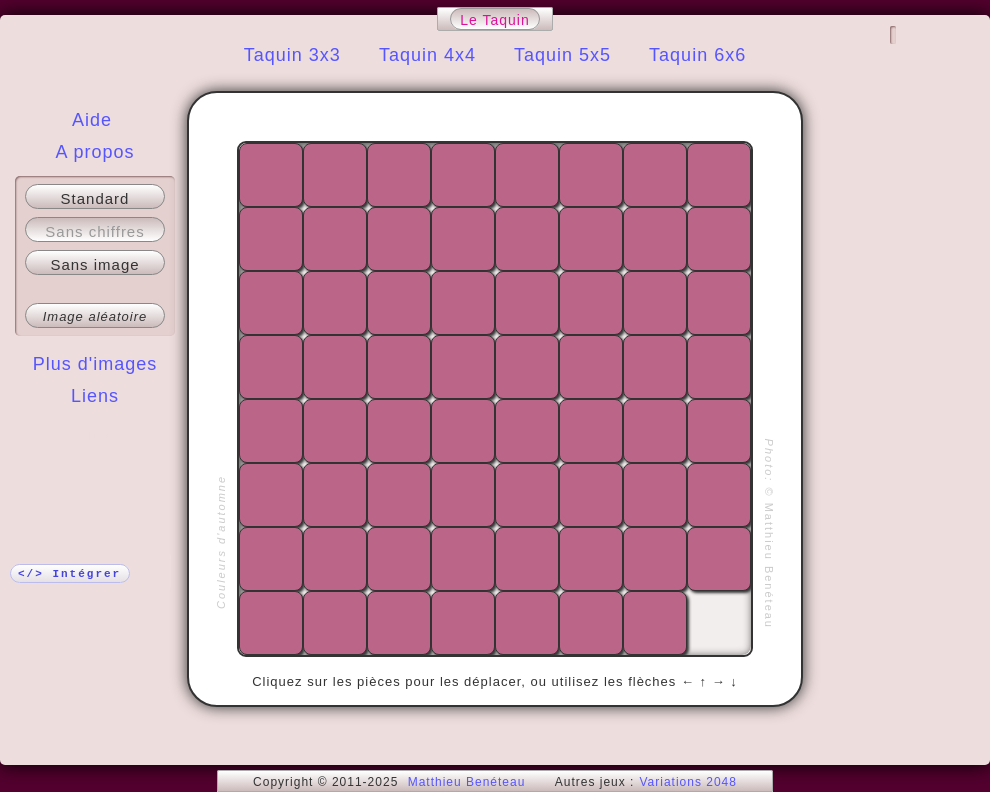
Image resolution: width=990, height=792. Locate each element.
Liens (95, 396)
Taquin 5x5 (562, 55)
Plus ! (95, 436)
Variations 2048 (688, 782)
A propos (94, 152)
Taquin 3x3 (292, 55)
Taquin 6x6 (697, 55)
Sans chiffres (94, 231)
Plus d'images (95, 364)
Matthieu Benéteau (467, 782)
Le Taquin (494, 20)
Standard (95, 198)
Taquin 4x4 (427, 55)
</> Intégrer (69, 574)
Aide (92, 120)
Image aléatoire (95, 316)
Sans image (94, 264)
